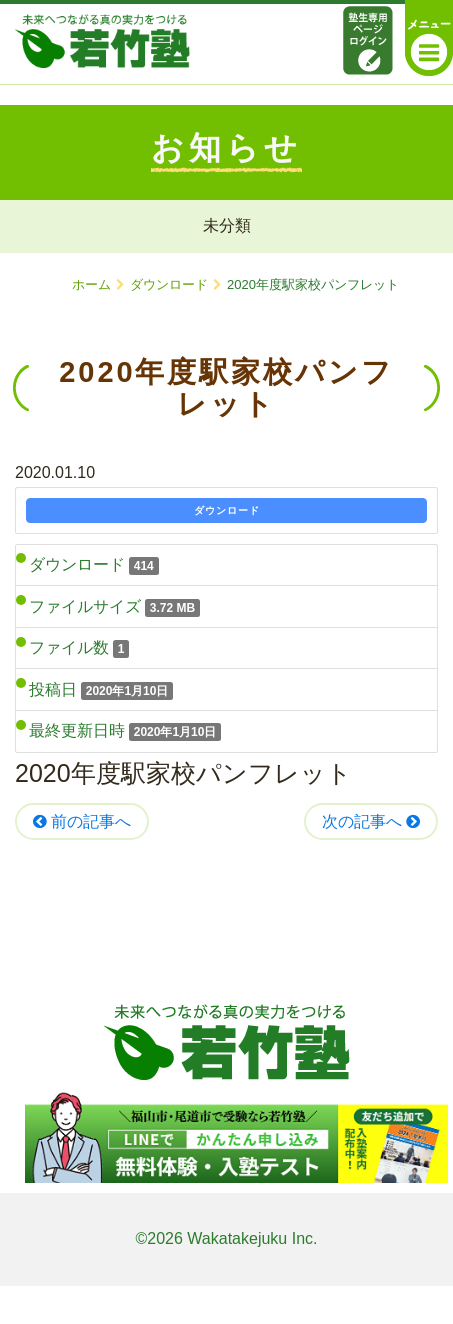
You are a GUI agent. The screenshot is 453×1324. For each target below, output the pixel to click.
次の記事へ (371, 821)
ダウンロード (169, 284)
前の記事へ (82, 821)
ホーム (91, 284)
